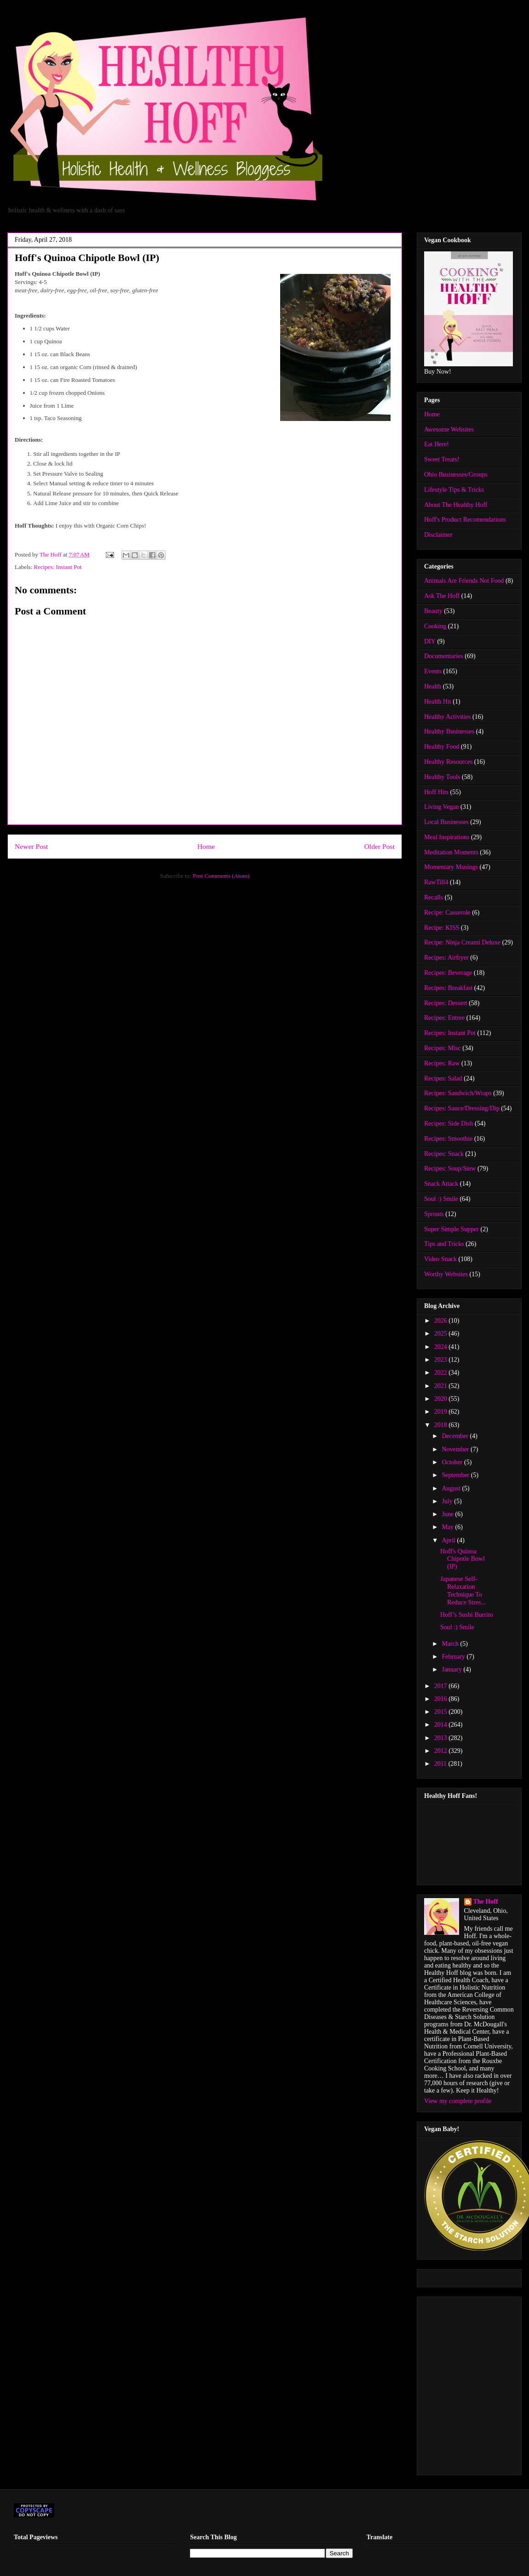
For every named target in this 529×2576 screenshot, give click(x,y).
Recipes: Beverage (448, 972)
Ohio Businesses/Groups (456, 474)
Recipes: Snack (444, 1153)
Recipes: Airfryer (446, 957)
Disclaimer (438, 534)
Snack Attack (441, 1183)
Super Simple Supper (451, 1229)
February (454, 1656)
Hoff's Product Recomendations (465, 519)
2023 (441, 1359)
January (452, 1669)
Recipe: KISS (442, 927)
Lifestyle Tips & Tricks (454, 489)
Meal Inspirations (446, 837)
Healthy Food (442, 746)
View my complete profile (458, 2101)
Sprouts (434, 1214)
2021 (441, 1385)
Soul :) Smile (441, 1198)
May (448, 1527)
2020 (441, 1398)
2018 (441, 1425)
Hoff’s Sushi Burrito (466, 1614)
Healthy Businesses (449, 731)
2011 (441, 1763)
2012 (441, 1750)
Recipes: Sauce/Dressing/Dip (462, 1108)
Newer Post (31, 846)
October (453, 1462)
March (451, 1643)
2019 (441, 1411)
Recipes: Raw (442, 1063)
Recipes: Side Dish (448, 1123)
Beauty (433, 611)
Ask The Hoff (442, 595)
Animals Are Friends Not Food (464, 580)
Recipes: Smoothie (448, 1138)
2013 (441, 1737)
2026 (441, 1320)
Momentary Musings (451, 867)
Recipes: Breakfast (448, 987)
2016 (441, 1698)
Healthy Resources (448, 761)
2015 (441, 1711)
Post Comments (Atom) (221, 875)
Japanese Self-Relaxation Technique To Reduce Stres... (463, 1590)
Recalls (433, 897)
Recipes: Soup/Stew (450, 1168)
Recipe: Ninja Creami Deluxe (462, 942)
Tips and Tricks (444, 1243)
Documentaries (443, 656)
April (449, 1540)
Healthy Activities (447, 716)
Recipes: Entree (444, 1017)
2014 (441, 1724)
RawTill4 (436, 882)
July (448, 1501)
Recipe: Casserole (447, 912)
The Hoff (485, 1901)
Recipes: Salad (443, 1078)
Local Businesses (446, 822)
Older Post (379, 846)
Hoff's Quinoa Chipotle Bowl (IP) (462, 1559)
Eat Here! (436, 444)
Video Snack (440, 1259)
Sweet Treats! (442, 459)
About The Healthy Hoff (456, 504)
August (452, 1488)
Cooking (435, 626)
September (456, 1475)
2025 (441, 1333)
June (448, 1514)
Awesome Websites (449, 429)
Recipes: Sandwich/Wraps (458, 1093)
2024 (441, 1346)
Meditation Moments (451, 852)
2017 (441, 1686)
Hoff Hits (436, 792)
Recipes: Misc (442, 1048)
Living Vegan (441, 806)
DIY (430, 641)
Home (206, 846)
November (456, 1449)
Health (432, 686)
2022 (441, 1372)
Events (433, 671)
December (456, 1436)
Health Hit (437, 701)
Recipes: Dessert (445, 1003)
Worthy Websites (446, 1274)
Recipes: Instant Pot (58, 566)
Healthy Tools (442, 776)
